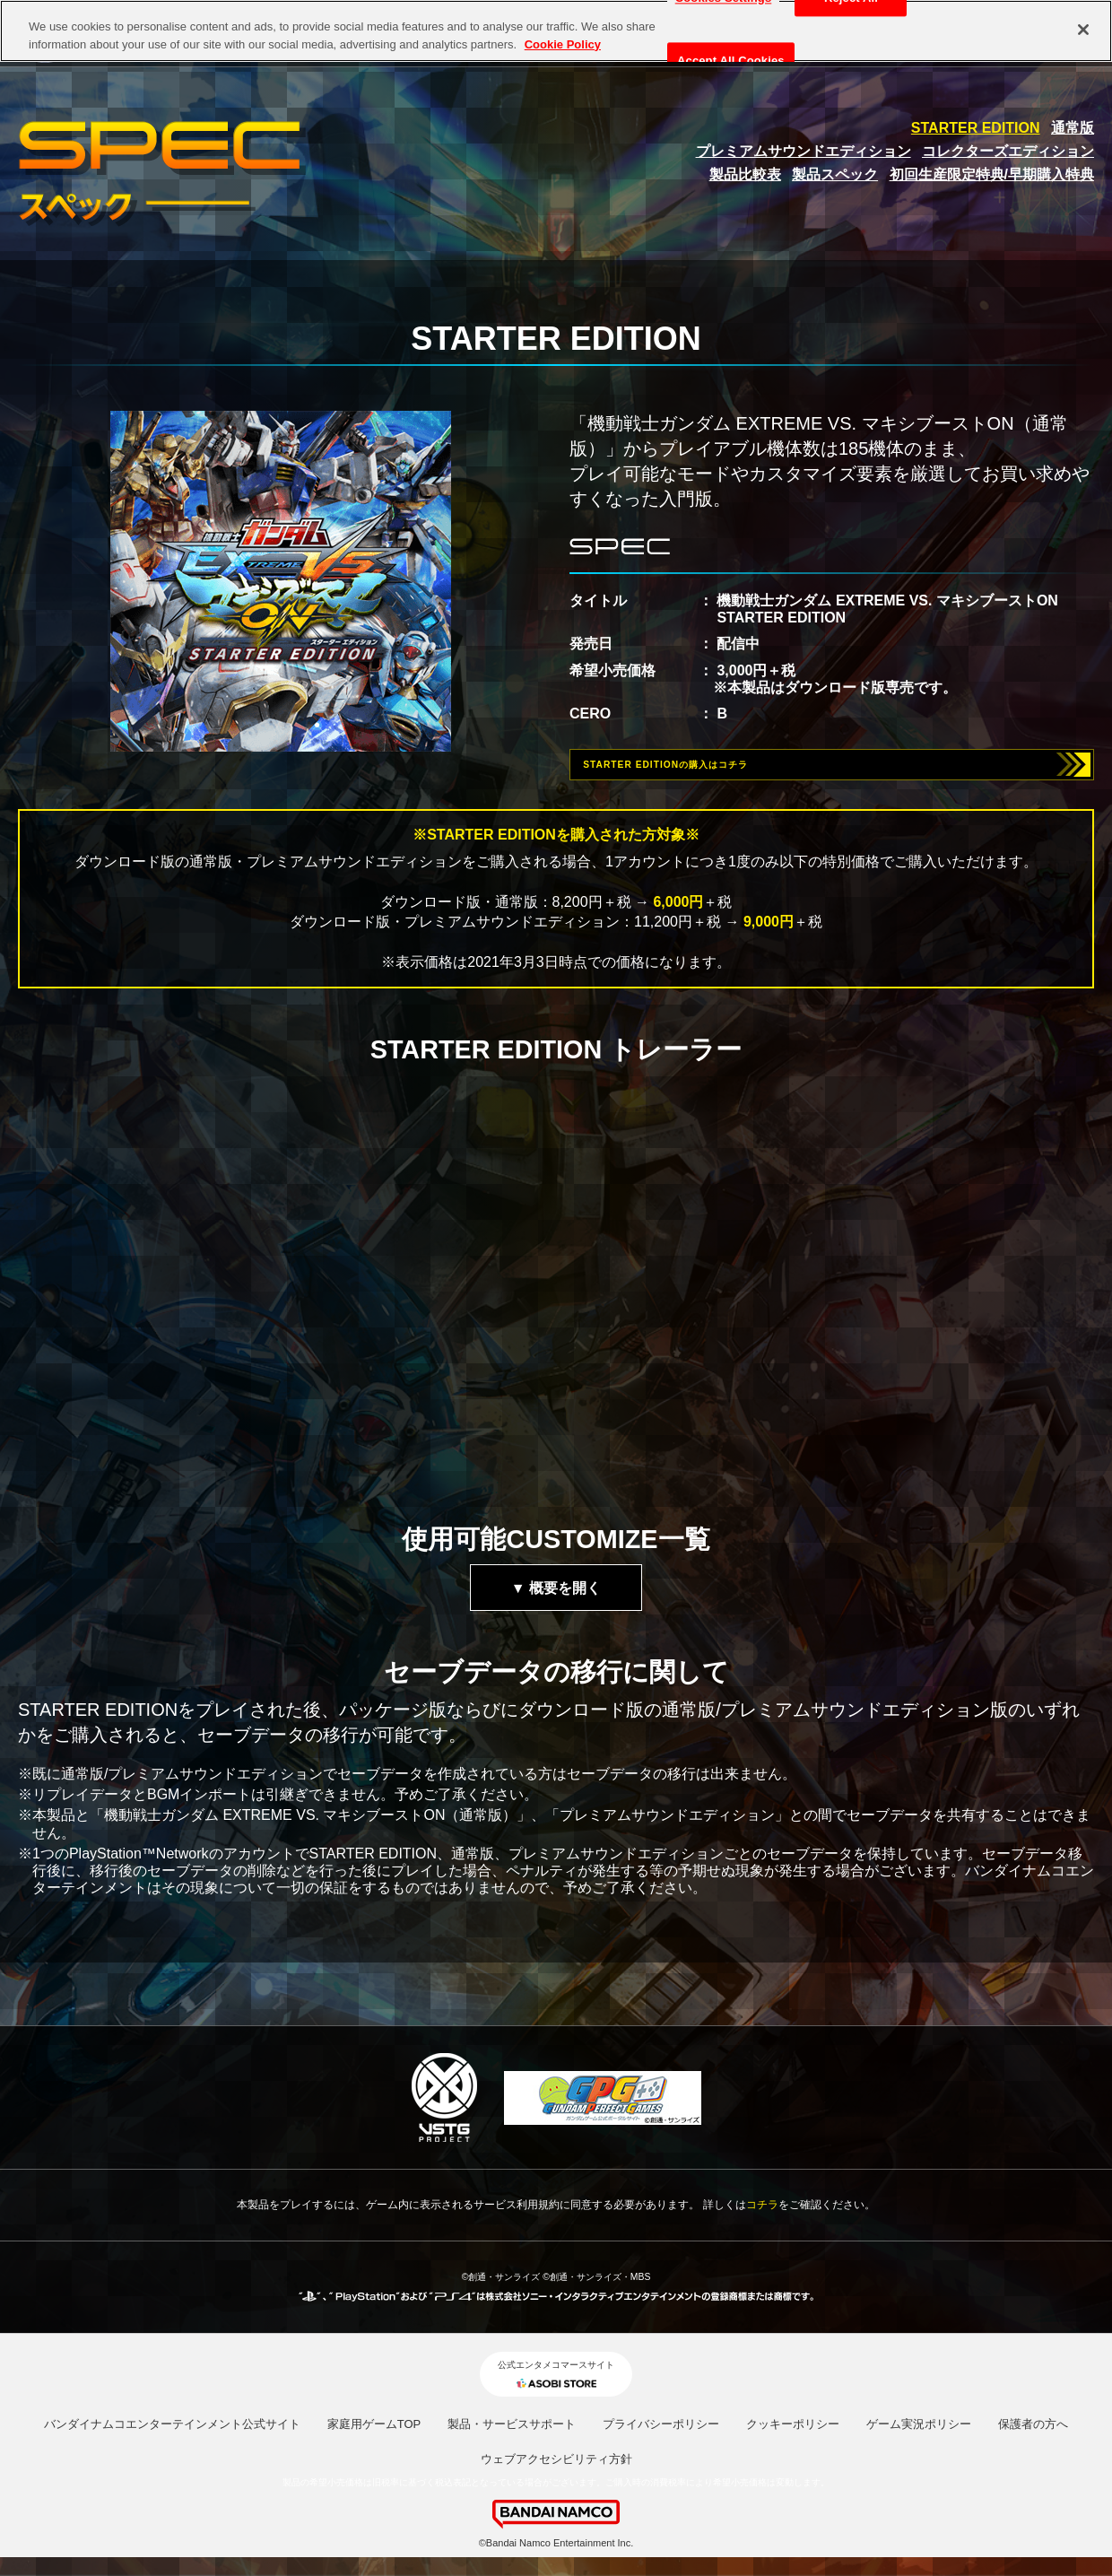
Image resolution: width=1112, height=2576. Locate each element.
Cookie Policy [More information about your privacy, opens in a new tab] (563, 44)
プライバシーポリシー (661, 2437)
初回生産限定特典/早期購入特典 (992, 174)
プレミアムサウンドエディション (803, 151)
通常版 (1072, 127)
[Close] (1083, 29)
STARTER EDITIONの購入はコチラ (719, 771)
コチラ (762, 2218)
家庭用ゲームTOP (374, 2437)
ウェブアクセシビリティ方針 (556, 2472)
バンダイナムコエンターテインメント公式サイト (172, 2437)
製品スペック (835, 174)
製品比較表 (745, 174)
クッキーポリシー (792, 2437)
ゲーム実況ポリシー (918, 2437)
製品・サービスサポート (511, 2437)
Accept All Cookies (731, 61)
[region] (556, 31)
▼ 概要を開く (556, 1601)
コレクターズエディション (1008, 151)
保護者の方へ (1033, 2437)
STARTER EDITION (975, 127)
